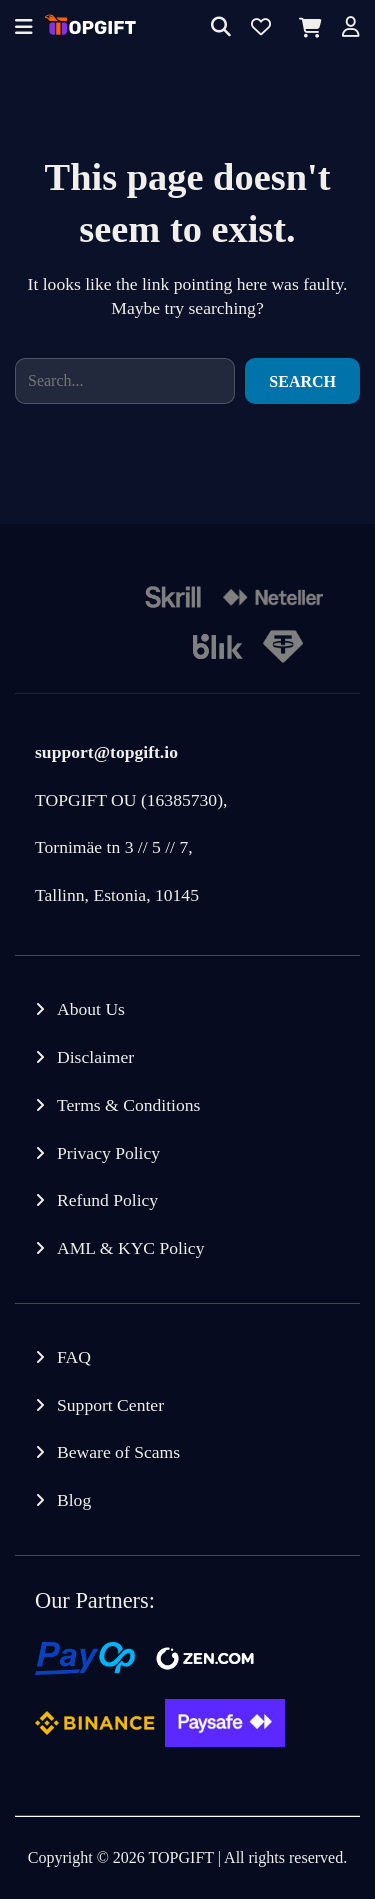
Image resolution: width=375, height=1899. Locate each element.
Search (302, 381)
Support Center (110, 1405)
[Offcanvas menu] (24, 28)
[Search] (221, 28)
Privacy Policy (108, 1153)
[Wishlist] (261, 28)
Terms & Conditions (128, 1105)
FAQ (74, 1357)
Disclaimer (95, 1057)
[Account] (351, 28)
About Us (91, 1009)
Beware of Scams (118, 1452)
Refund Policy (107, 1200)
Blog (74, 1500)
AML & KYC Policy (130, 1248)
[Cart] (306, 28)
